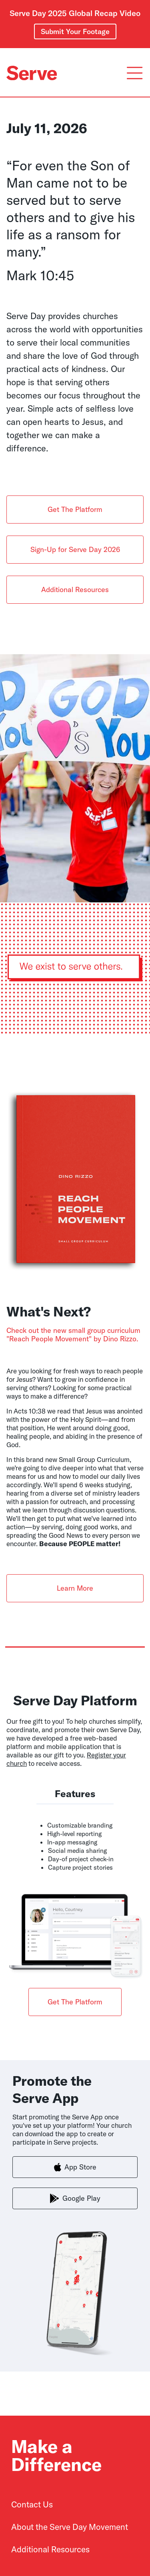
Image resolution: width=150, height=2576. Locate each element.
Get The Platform (75, 509)
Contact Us (32, 2504)
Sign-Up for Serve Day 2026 (75, 549)
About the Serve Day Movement (69, 2526)
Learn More (75, 1588)
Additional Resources (75, 589)
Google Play (75, 2198)
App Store (75, 2167)
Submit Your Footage (75, 31)
